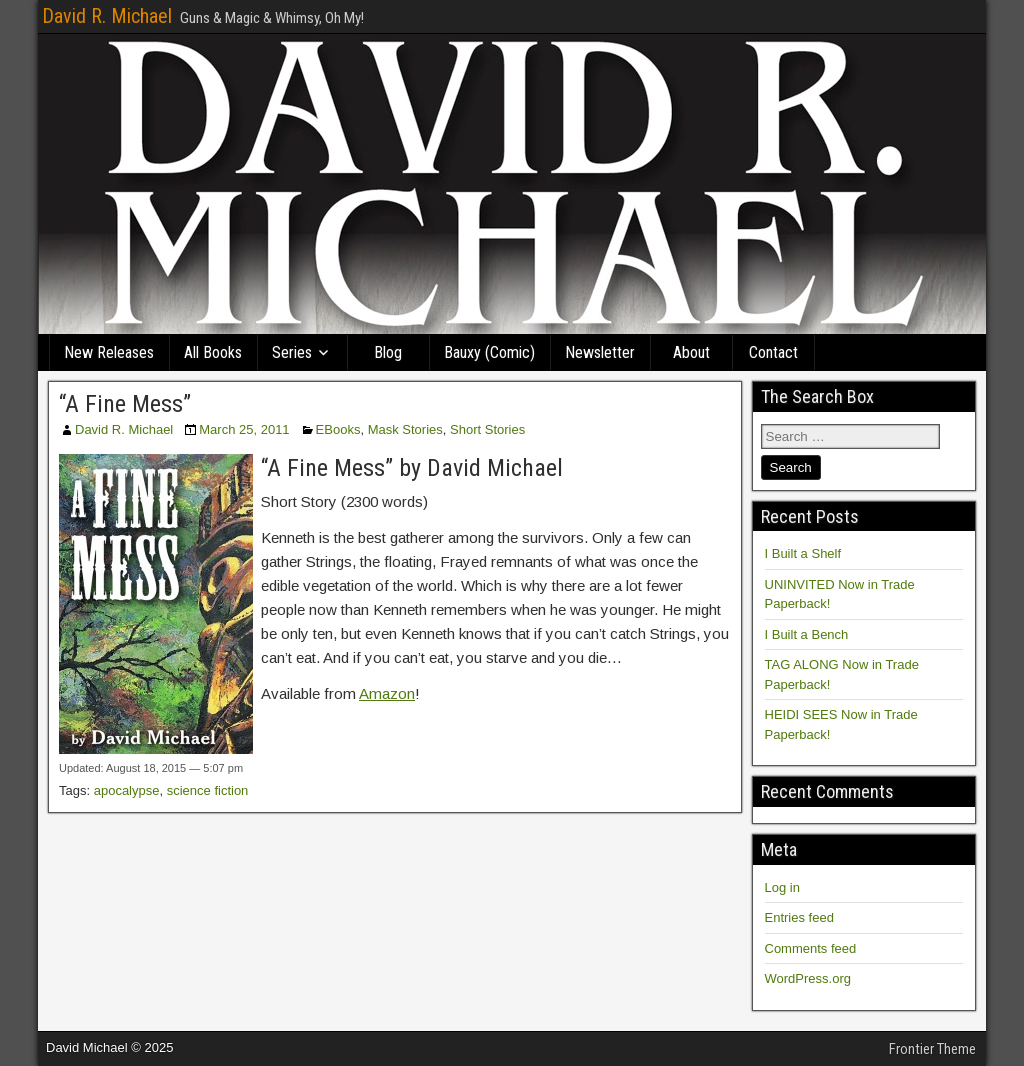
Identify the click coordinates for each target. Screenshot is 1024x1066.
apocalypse (127, 790)
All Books (213, 352)
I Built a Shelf (803, 553)
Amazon (387, 693)
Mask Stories (405, 429)
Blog (388, 352)
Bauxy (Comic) (489, 352)
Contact (773, 352)
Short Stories (487, 429)
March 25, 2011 (244, 429)
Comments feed (811, 948)
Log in (782, 887)
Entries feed (799, 917)
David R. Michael (107, 16)
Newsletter (600, 352)
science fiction (208, 790)
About (691, 352)
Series (292, 352)
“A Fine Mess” (125, 404)
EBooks (338, 429)
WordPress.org (808, 978)
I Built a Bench (807, 634)
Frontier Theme (932, 1049)
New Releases (109, 352)
